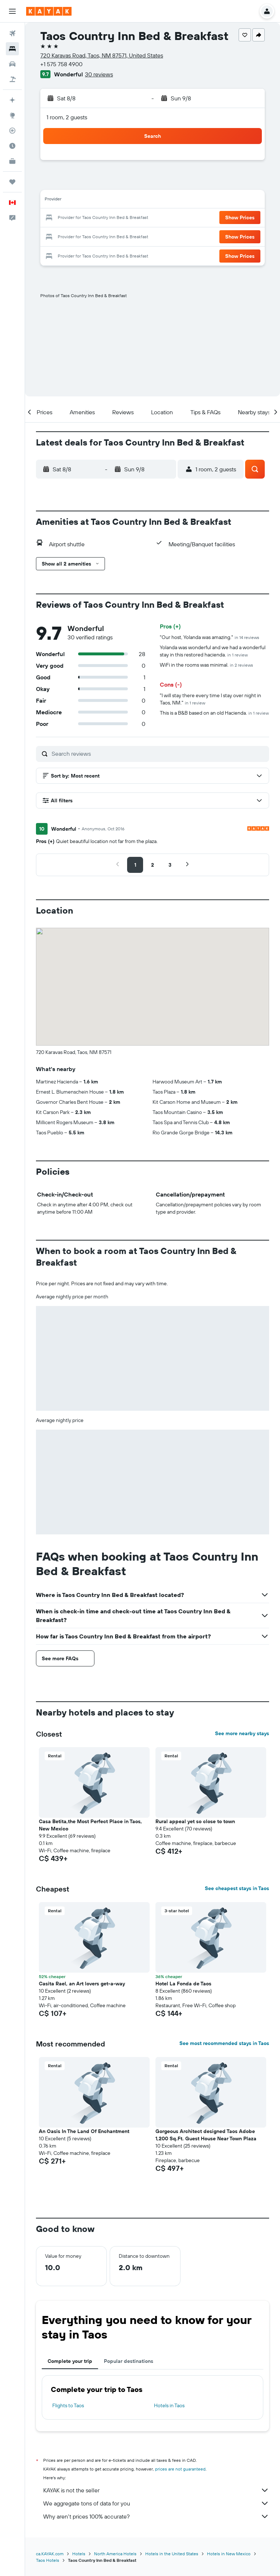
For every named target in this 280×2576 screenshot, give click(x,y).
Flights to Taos (68, 2405)
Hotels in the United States (171, 2553)
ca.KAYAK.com (50, 2553)
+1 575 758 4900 (61, 64)
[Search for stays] (12, 48)
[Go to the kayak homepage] (49, 11)
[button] (12, 11)
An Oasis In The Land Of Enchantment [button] (84, 2131)
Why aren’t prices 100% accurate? (156, 2516)
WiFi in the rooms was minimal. (206, 665)
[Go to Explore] (12, 115)
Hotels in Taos (169, 2405)
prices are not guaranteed (180, 2469)
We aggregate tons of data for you (156, 2503)
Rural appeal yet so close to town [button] (195, 1821)
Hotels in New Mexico (229, 2553)
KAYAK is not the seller (156, 2490)
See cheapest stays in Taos (237, 1888)
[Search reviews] (158, 753)
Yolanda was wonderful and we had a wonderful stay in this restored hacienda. (212, 651)
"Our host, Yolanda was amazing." (209, 637)
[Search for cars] (12, 64)
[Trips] (12, 182)
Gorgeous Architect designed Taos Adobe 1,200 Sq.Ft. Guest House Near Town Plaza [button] (205, 2135)
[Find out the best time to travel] (12, 146)
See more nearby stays (242, 1733)
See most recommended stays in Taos (224, 2043)
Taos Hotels (47, 2560)
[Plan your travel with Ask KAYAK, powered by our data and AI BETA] (12, 100)
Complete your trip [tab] (70, 2361)
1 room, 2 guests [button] (66, 117)
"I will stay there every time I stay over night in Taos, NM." (210, 699)
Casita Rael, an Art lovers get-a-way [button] (82, 1983)
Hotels (78, 2553)
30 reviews (99, 74)
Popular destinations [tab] (128, 2361)
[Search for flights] (12, 33)
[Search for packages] (12, 79)
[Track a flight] (12, 130)
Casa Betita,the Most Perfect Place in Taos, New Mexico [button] (90, 1825)
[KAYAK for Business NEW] (12, 161)
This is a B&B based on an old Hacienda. (214, 713)
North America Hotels (115, 2553)
